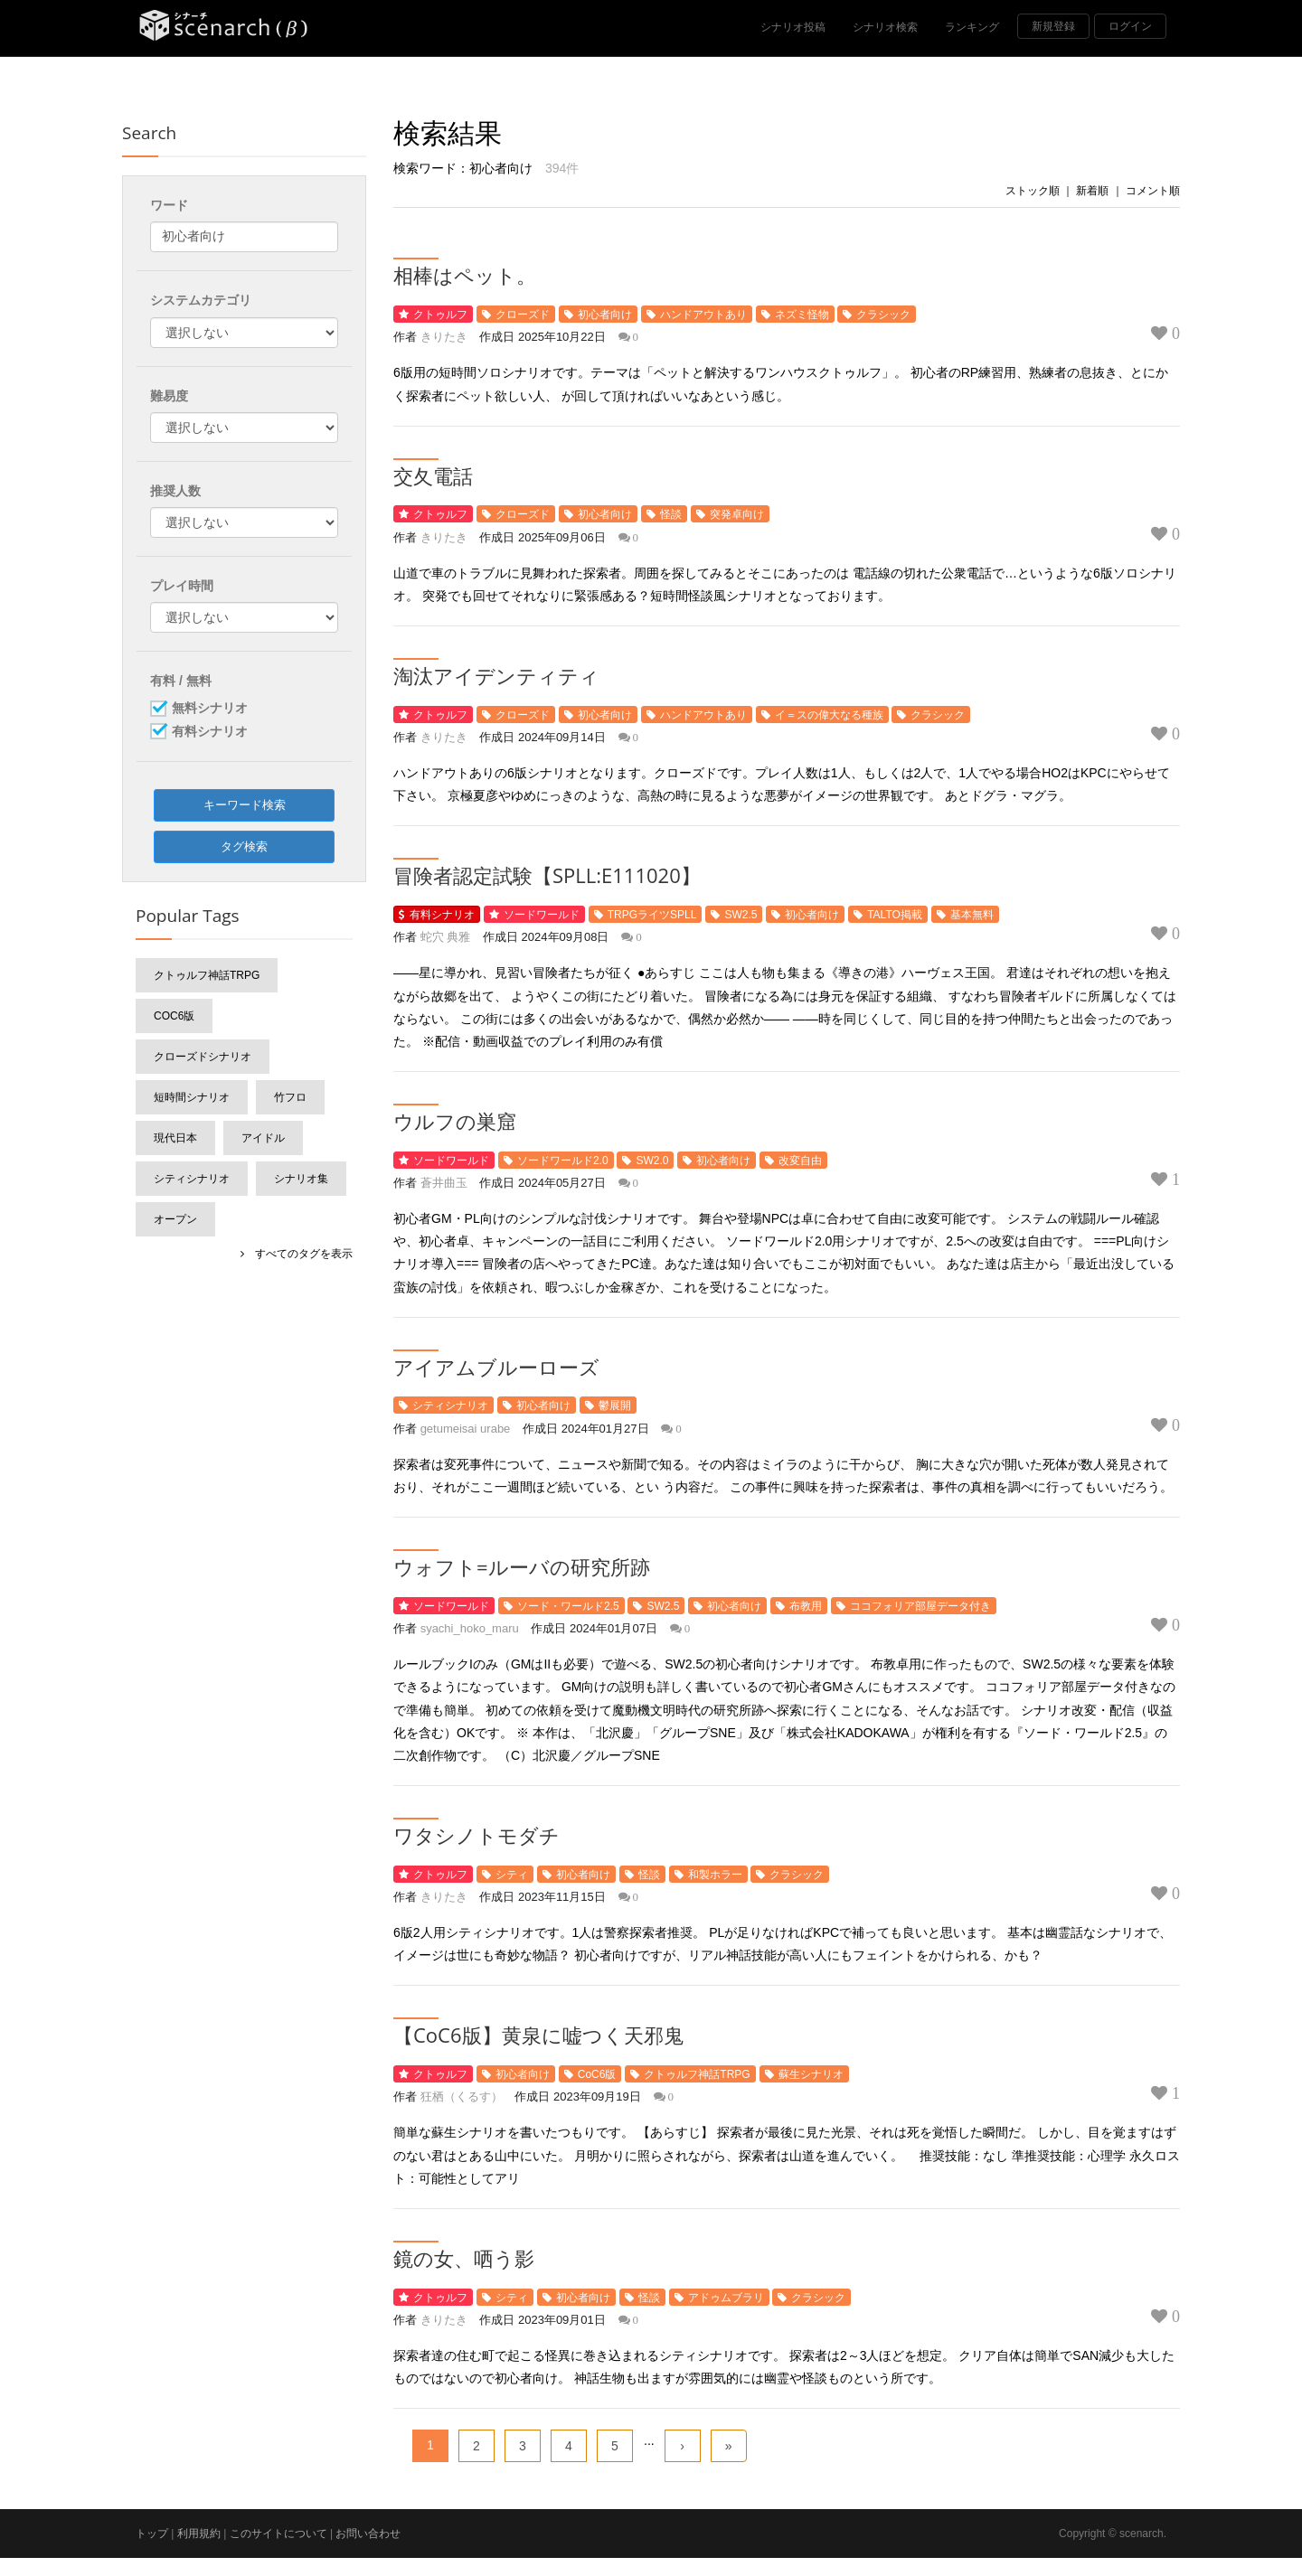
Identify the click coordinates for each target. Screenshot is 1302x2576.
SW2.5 (740, 914)
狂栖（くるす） (461, 2096)
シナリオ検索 (885, 27)
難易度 (169, 396)
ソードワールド (542, 914)
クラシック (883, 314)
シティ (511, 1874)
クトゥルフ (440, 314)
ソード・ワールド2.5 (568, 1606)
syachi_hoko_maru (469, 1628)
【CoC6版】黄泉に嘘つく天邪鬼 (538, 2034)
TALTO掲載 (894, 914)
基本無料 (972, 914)
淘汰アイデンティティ (496, 675)
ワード (169, 205)
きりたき (443, 336)
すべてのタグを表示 (298, 1253)
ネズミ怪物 (802, 314)
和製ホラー (715, 1874)
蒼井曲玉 (443, 1182)
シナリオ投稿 (793, 27)
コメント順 (1153, 190)
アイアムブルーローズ (496, 1366)
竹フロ (290, 1097)
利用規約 (199, 2533)
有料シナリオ (442, 914)
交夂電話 (433, 475)
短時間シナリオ (192, 1097)
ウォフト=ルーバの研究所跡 (521, 1566)
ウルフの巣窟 (454, 1120)
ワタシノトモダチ (476, 1834)
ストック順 (1032, 190)
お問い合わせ (368, 2533)
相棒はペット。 (464, 274)
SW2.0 (652, 1160)
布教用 (805, 1606)
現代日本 (175, 1138)
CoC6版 (597, 2074)
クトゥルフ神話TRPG (697, 2074)
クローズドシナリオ (202, 1056)
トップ (152, 2533)
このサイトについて (278, 2533)
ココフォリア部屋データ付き (920, 1606)
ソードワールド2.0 (563, 1160)
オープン (175, 1219)
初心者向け (605, 314)
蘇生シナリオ (811, 2074)
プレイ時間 (181, 585)
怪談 (671, 514)
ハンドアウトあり (703, 314)
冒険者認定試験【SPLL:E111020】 (547, 874)
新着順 (1092, 190)
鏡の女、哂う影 (463, 2257)
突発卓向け (737, 514)
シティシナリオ (450, 1405)
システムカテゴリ (200, 300)
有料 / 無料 (181, 680)
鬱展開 (615, 1405)
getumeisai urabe (465, 1428)
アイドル (263, 1138)
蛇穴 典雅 (445, 937)
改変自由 (800, 1160)
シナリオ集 (301, 1178)
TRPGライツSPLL (652, 914)
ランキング (972, 27)
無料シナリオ (210, 709)
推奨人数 (175, 491)
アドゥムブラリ (726, 2297)
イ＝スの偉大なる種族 (829, 715)
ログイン (1130, 26)
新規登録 (1053, 26)
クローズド (522, 314)
